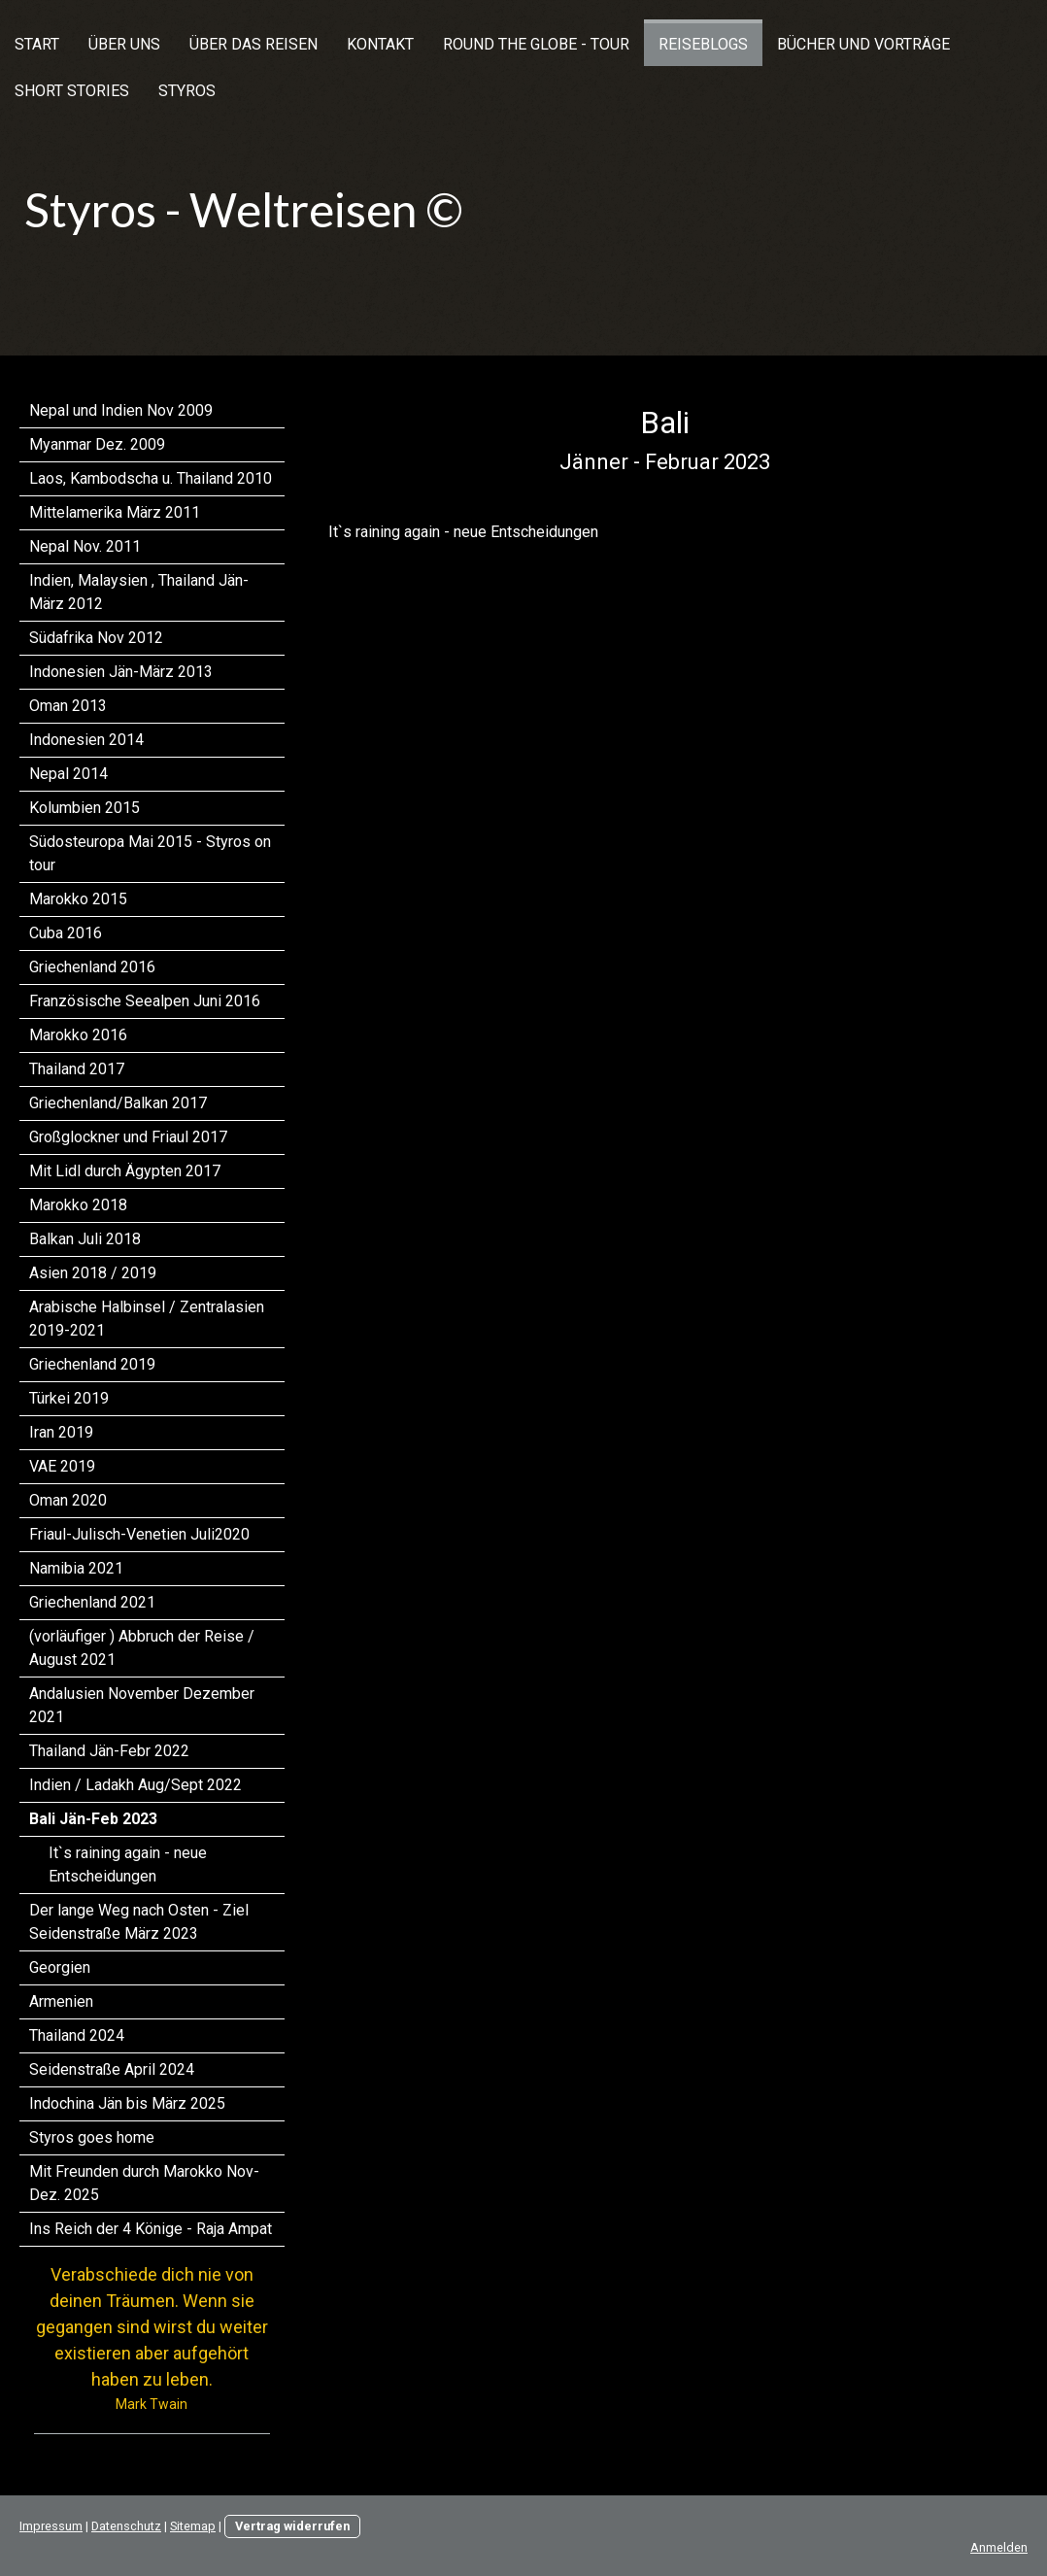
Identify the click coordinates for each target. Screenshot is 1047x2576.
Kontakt (380, 44)
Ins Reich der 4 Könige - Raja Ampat (150, 2229)
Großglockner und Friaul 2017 (128, 1137)
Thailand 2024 (76, 2035)
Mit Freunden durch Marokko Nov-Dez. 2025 (144, 2183)
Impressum (51, 2526)
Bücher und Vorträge (863, 44)
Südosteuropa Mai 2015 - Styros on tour (150, 853)
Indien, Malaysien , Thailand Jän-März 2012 (139, 592)
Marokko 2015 (78, 899)
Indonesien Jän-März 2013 (121, 671)
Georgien (59, 1967)
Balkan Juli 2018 (85, 1239)
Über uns (124, 44)
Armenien (61, 2001)
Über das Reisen (253, 44)
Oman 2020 (68, 1500)
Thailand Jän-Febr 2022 (109, 1751)
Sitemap (193, 2526)
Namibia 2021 (76, 1568)
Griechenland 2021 (92, 1602)
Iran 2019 (61, 1432)
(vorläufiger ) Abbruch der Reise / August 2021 (141, 1648)
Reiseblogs (703, 44)
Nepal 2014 (68, 773)
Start (37, 44)
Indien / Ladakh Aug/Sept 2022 (135, 1785)
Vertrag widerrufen (292, 2526)
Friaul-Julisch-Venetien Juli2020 (139, 1534)
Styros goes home (91, 2137)
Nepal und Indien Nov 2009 (121, 410)
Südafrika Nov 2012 (96, 637)
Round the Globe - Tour (536, 44)
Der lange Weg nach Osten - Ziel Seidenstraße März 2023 (139, 1922)
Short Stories (72, 91)
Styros (187, 91)
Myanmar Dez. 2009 (97, 444)
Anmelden (999, 2547)
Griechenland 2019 (92, 1364)
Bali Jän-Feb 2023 (93, 1819)
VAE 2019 (62, 1466)
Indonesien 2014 (86, 739)
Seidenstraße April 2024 (111, 2069)
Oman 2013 (68, 705)
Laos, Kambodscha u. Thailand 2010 (150, 478)
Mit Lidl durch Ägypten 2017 (124, 1171)
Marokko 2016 (78, 1035)
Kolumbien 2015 (84, 807)
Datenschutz (126, 2526)
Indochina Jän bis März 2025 (127, 2103)
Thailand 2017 (76, 1069)
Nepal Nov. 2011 (85, 546)
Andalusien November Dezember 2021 (141, 1705)
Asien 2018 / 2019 (92, 1273)
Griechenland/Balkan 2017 (118, 1103)
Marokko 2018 (78, 1205)
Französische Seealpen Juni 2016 (144, 1001)
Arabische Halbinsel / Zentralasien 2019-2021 (146, 1318)
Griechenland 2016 (92, 967)
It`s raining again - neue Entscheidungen (128, 1864)
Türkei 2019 (69, 1398)
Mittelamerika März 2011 (114, 512)
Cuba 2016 (65, 933)
